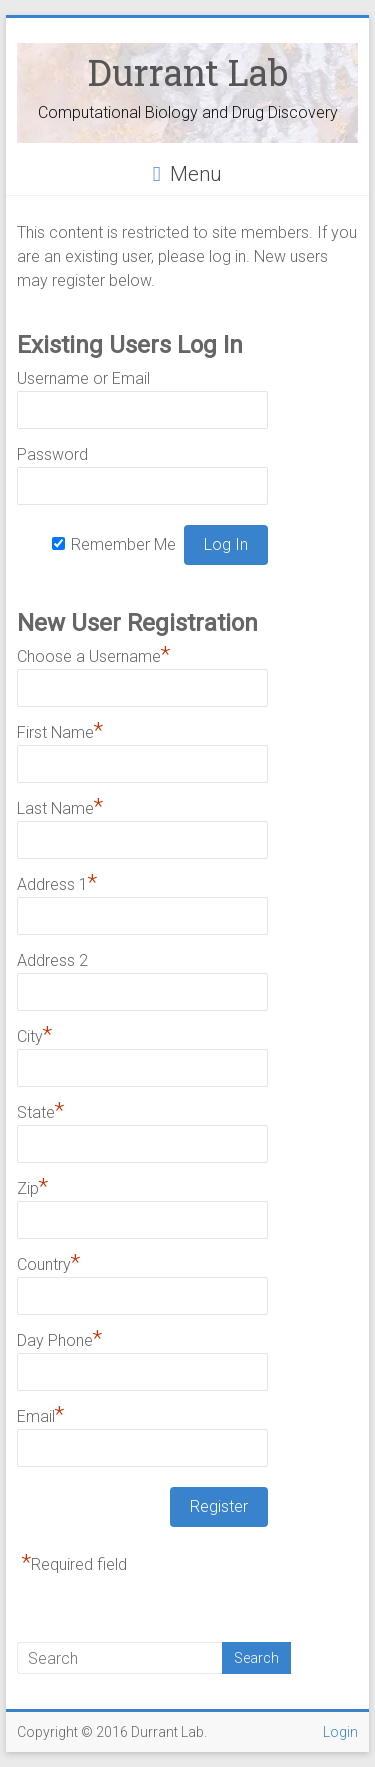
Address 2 (52, 960)
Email (40, 1414)
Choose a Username (93, 654)
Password (52, 454)
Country (48, 1262)
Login (340, 1732)
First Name (60, 730)
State (40, 1110)
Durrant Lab (188, 72)
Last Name (60, 806)
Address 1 (57, 882)
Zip (32, 1186)
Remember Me (123, 544)
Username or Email (83, 378)
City (34, 1034)
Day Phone (59, 1338)
